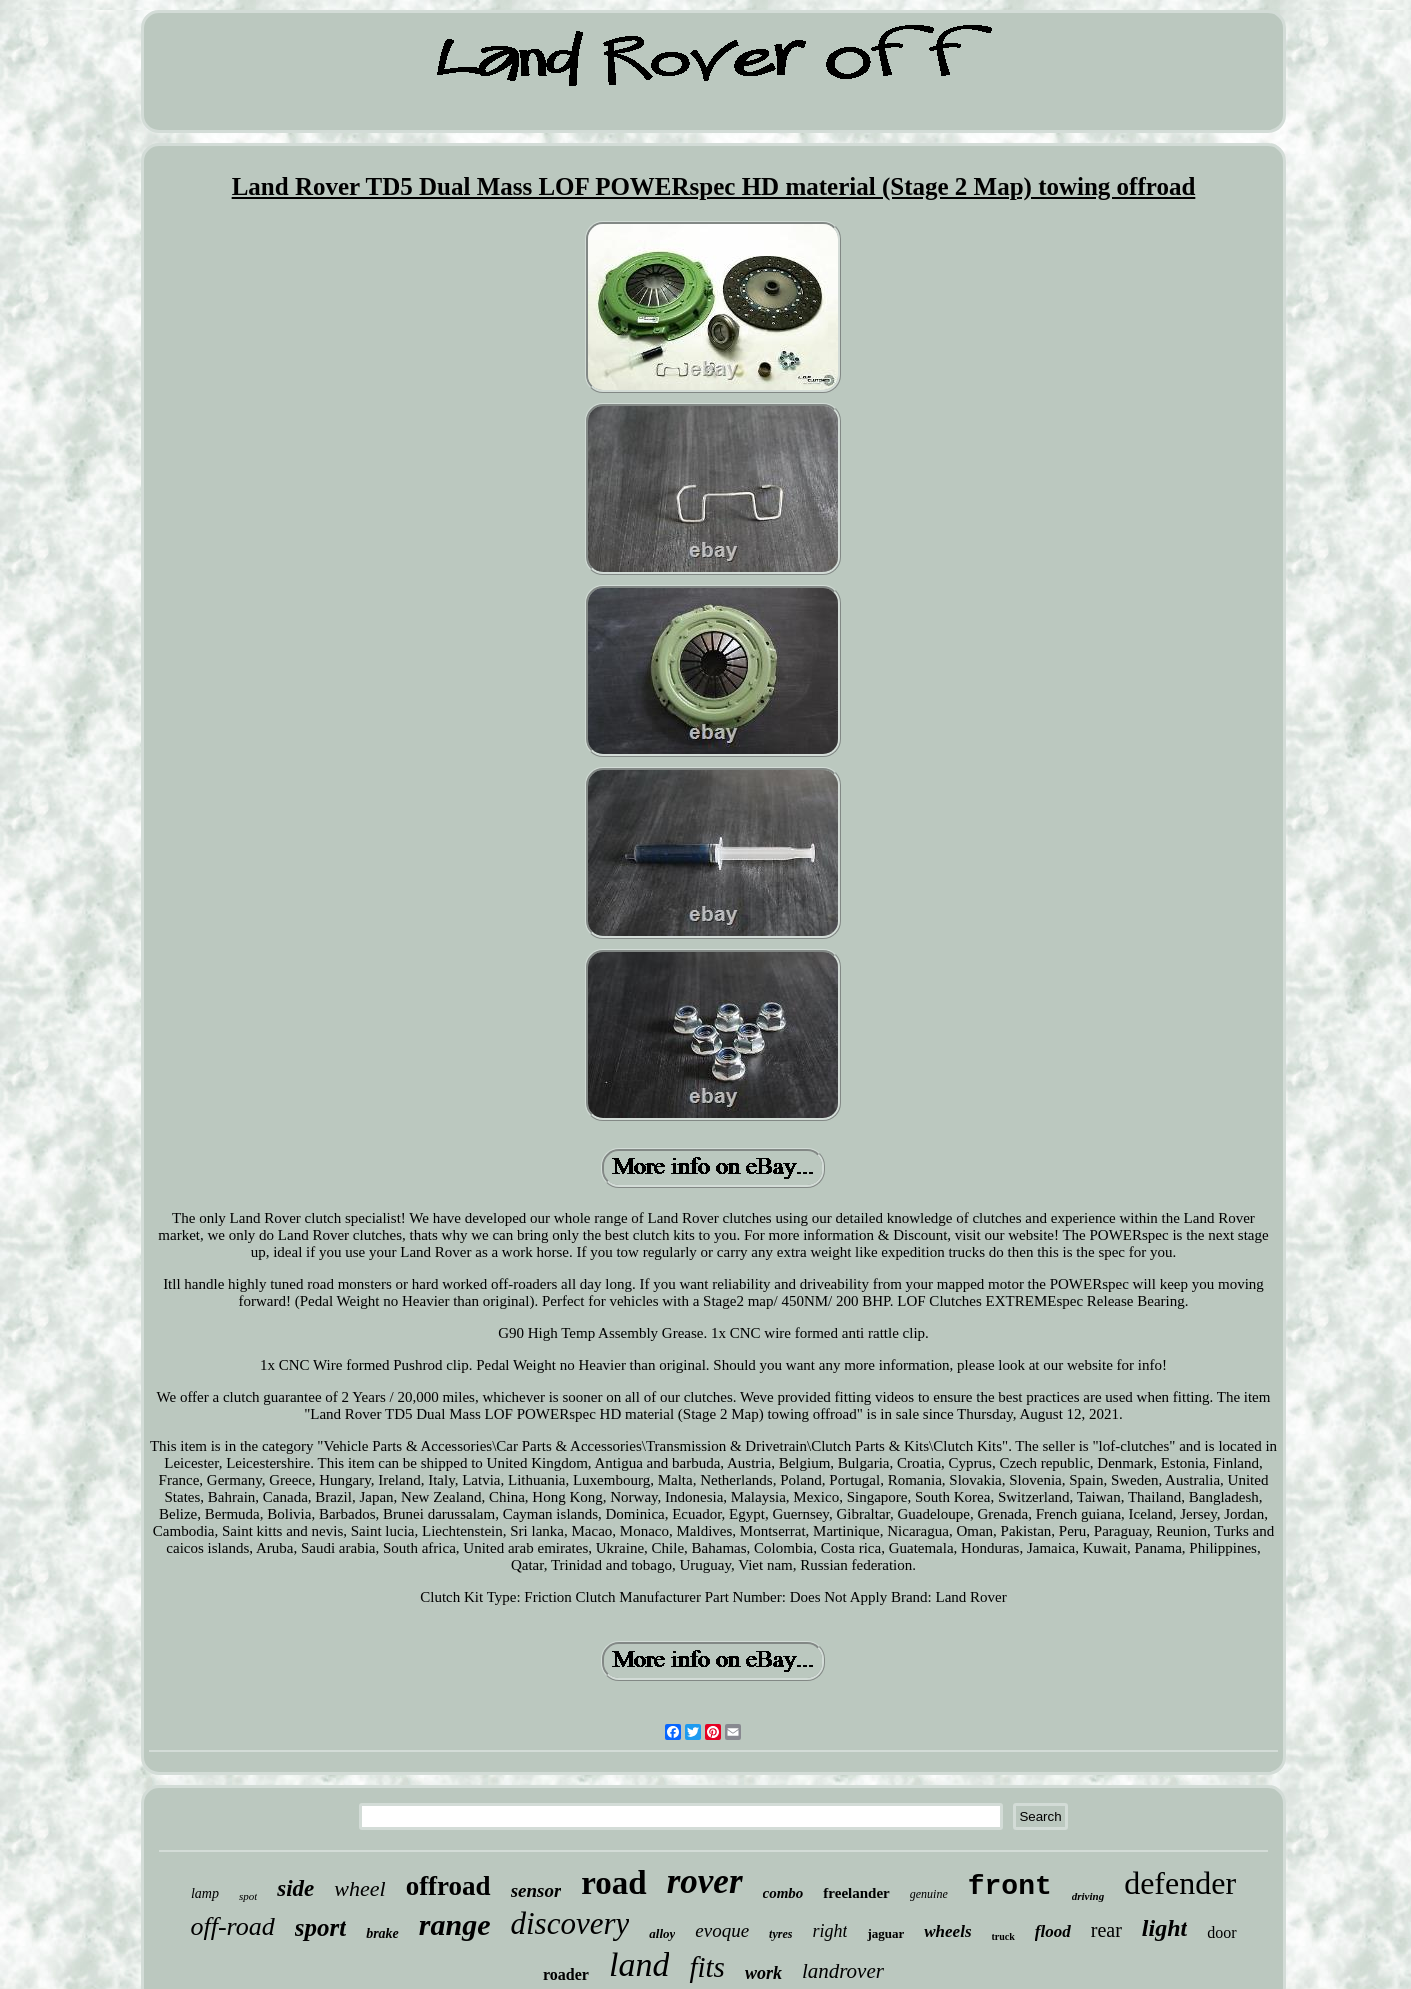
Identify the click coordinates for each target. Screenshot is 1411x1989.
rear (1106, 1930)
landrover (843, 1971)
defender (1180, 1883)
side (295, 1888)
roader (566, 1974)
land (639, 1964)
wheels (947, 1931)
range (455, 1924)
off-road (232, 1926)
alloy (662, 1933)
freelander (856, 1893)
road (613, 1883)
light (1164, 1928)
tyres (780, 1934)
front (1010, 1886)
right (829, 1931)
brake (382, 1933)
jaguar (885, 1933)
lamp (205, 1893)
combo (783, 1893)
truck (1003, 1936)
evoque (722, 1930)
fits (706, 1967)
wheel (359, 1888)
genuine (929, 1894)
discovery (570, 1923)
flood (1053, 1931)
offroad (448, 1886)
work (763, 1973)
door (1221, 1932)
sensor (536, 1890)
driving (1088, 1896)
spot (248, 1896)
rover (705, 1881)
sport (320, 1927)
